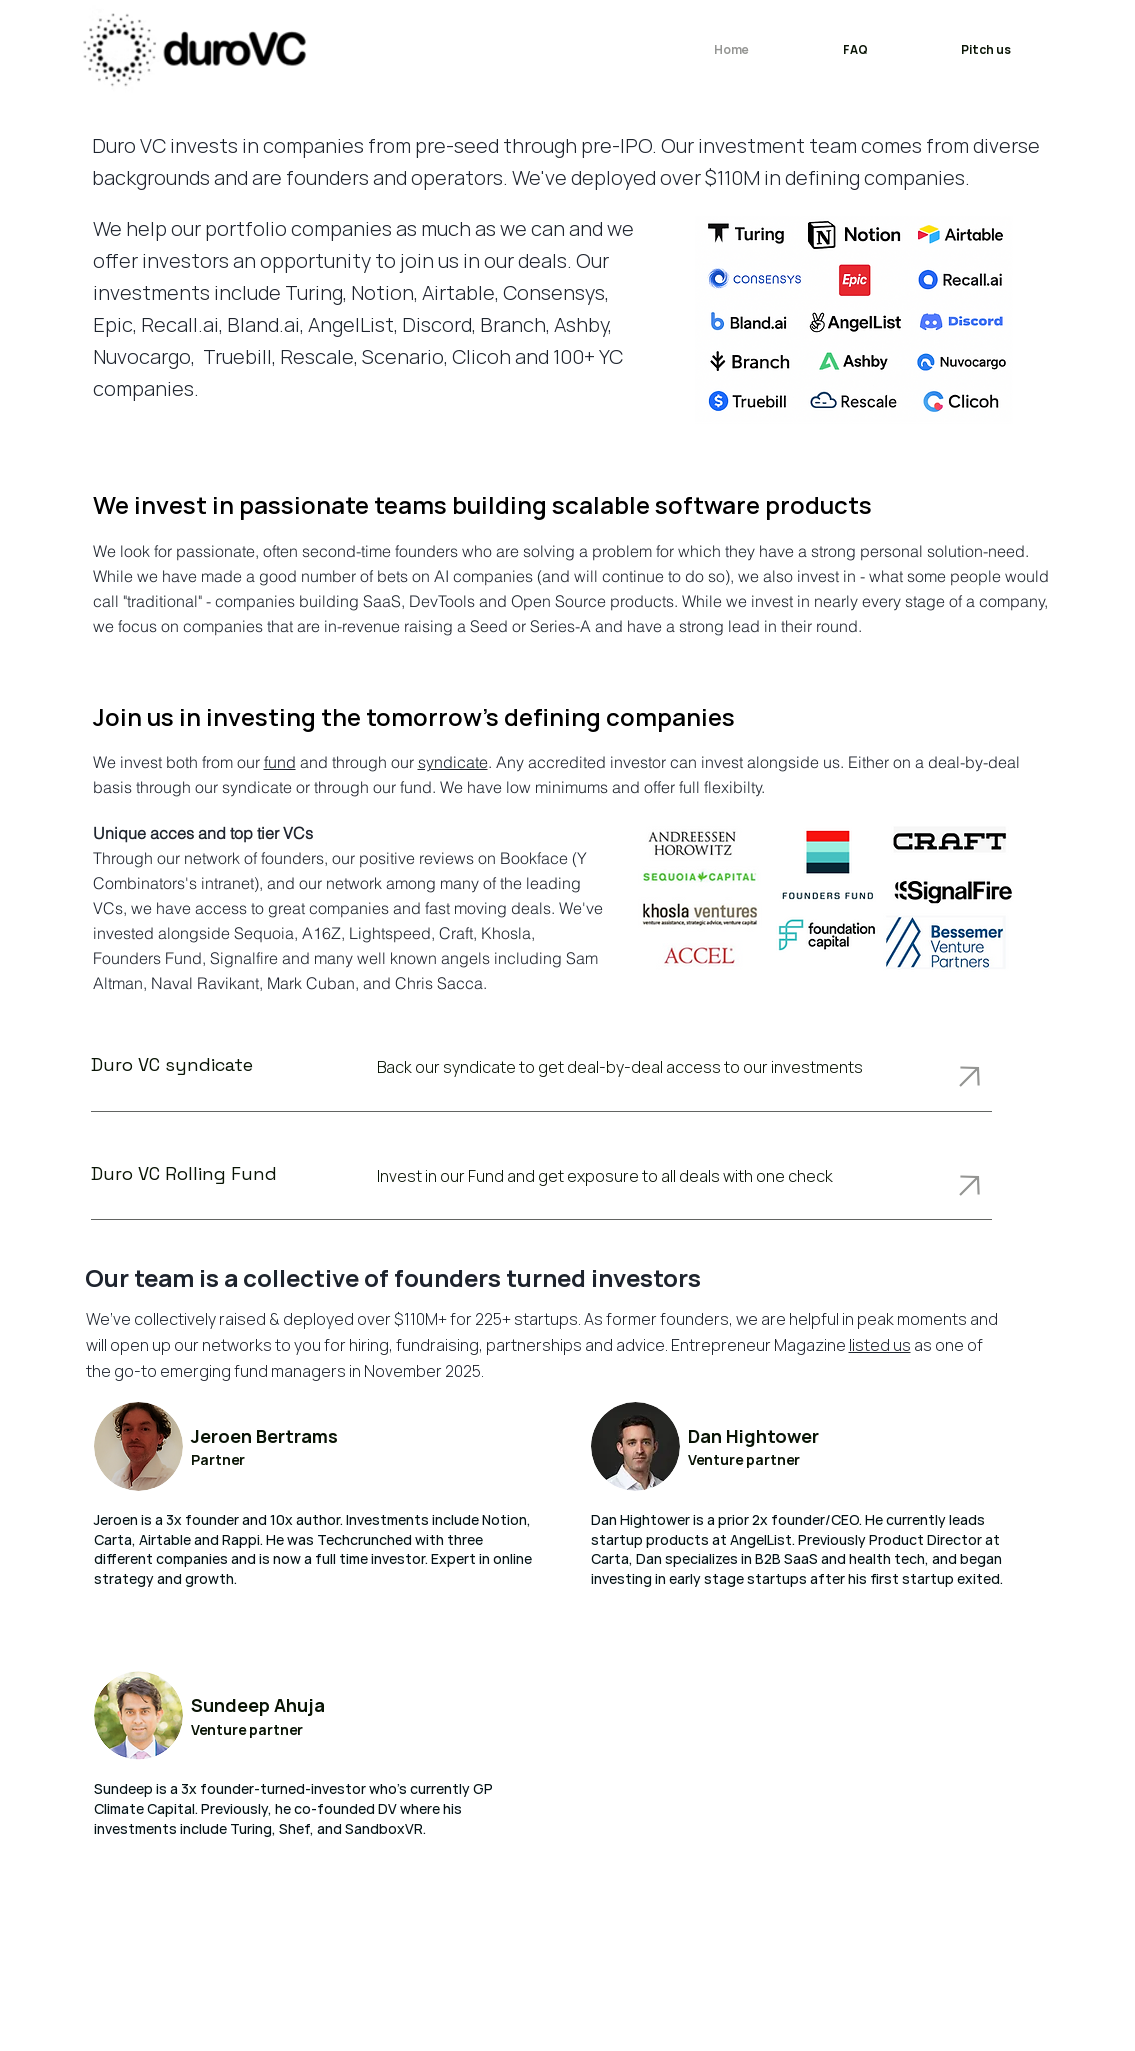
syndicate (453, 762)
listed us (880, 1345)
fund (280, 762)
